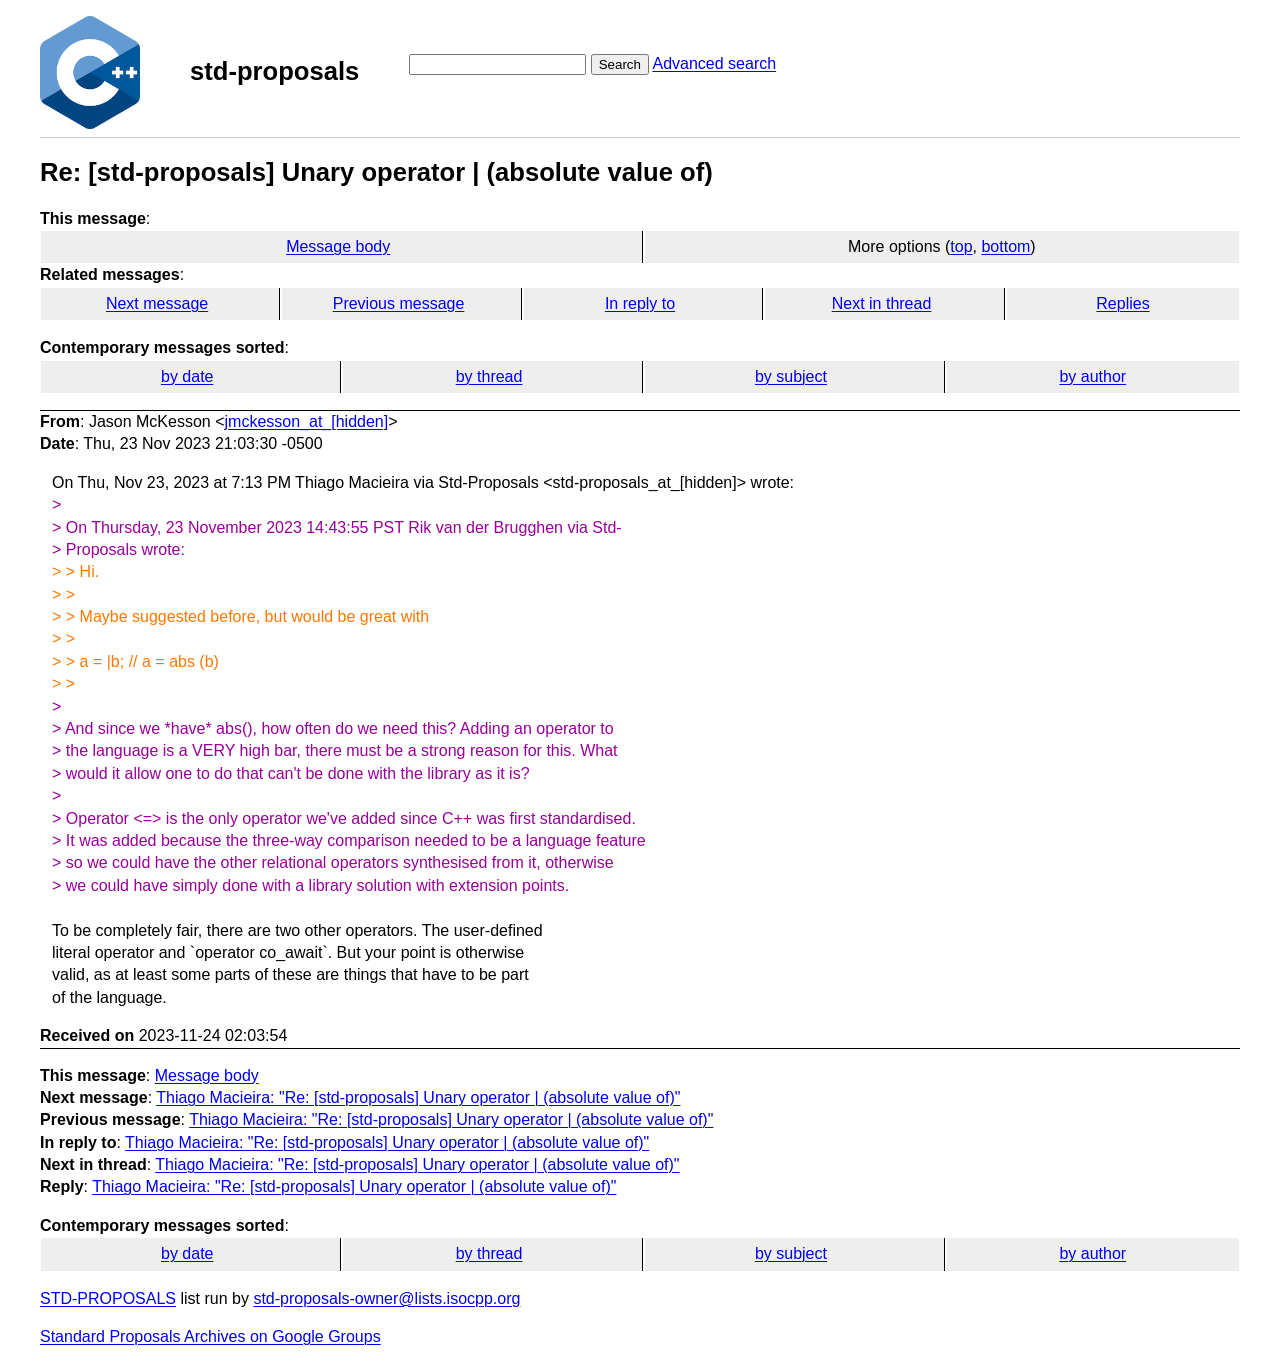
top (961, 246)
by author (1092, 376)
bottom (1005, 246)
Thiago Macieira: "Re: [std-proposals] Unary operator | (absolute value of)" (418, 1097)
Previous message (399, 303)
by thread (489, 376)
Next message (157, 303)
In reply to (640, 303)
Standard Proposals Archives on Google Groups (210, 1336)
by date (187, 376)
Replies (1122, 303)
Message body (338, 246)
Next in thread (882, 303)
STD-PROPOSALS (108, 1298)
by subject (791, 376)
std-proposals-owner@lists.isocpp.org (386, 1298)
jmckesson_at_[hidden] (307, 421)
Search (620, 64)
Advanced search (714, 63)
